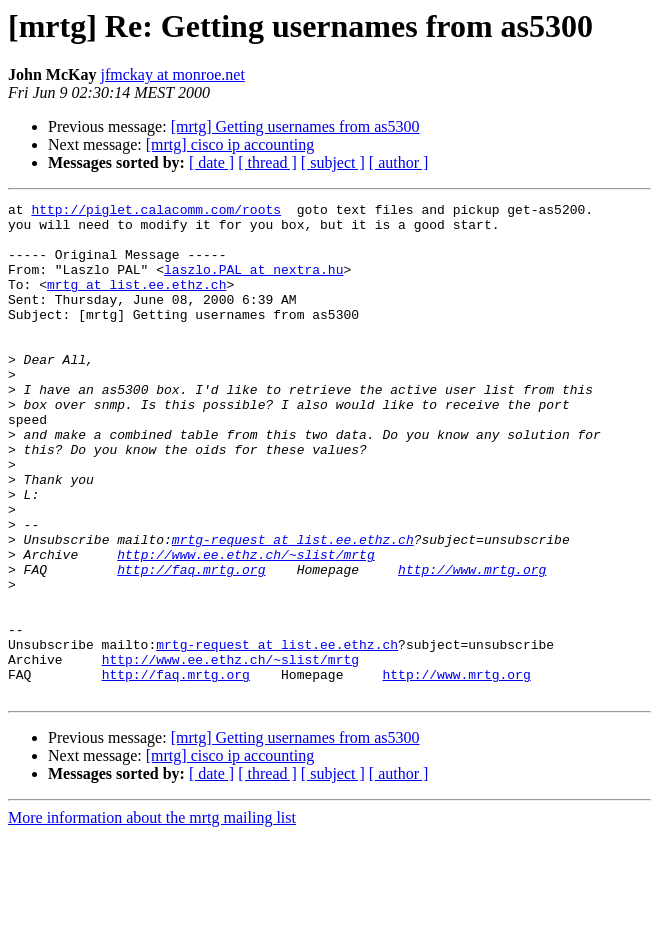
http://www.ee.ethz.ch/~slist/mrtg (245, 626)
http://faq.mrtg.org (191, 644)
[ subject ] (333, 162)
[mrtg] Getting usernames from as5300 (295, 126)
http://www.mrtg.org (472, 644)
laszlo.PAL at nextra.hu (253, 284)
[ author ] (399, 162)
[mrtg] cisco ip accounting (230, 144)
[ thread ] (267, 162)
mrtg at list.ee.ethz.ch (136, 302)
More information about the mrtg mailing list (152, 916)
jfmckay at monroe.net (172, 74)
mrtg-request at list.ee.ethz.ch (293, 608)
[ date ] (211, 162)
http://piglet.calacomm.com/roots (156, 212)
